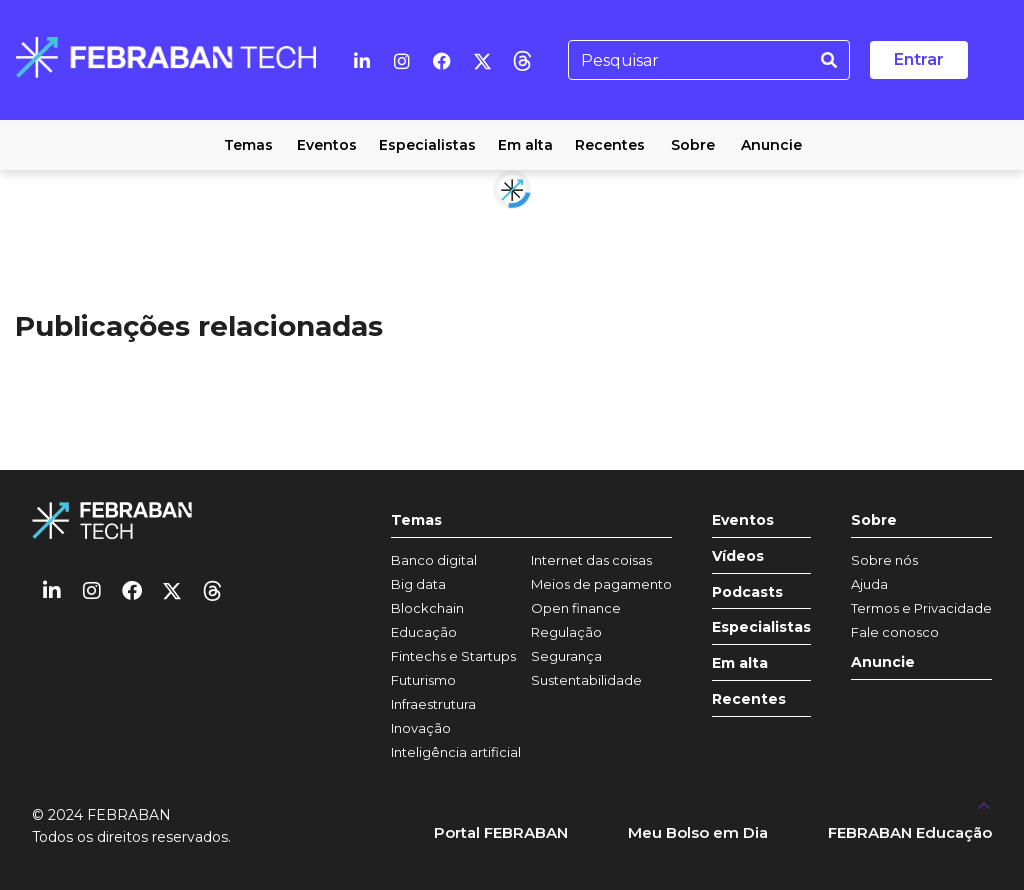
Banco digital (434, 560)
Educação (424, 632)
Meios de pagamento (601, 584)
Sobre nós (884, 560)
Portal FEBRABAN (501, 832)
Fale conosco (895, 632)
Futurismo (423, 680)
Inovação (421, 728)
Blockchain (427, 608)
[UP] (984, 805)
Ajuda (869, 584)
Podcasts (747, 592)
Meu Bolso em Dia (698, 832)
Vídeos (738, 556)
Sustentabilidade (586, 680)
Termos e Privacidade (921, 608)
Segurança (566, 656)
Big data (418, 584)
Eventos (743, 520)
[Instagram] (402, 60)
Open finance (576, 608)
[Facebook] (442, 60)
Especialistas (761, 627)
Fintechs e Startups (453, 656)
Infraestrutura (433, 704)
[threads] (522, 60)
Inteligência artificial (456, 752)
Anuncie (883, 662)
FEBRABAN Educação (910, 832)
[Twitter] (482, 60)
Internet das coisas (591, 560)
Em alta (740, 663)
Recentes (749, 699)
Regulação (566, 632)
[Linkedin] (362, 60)
